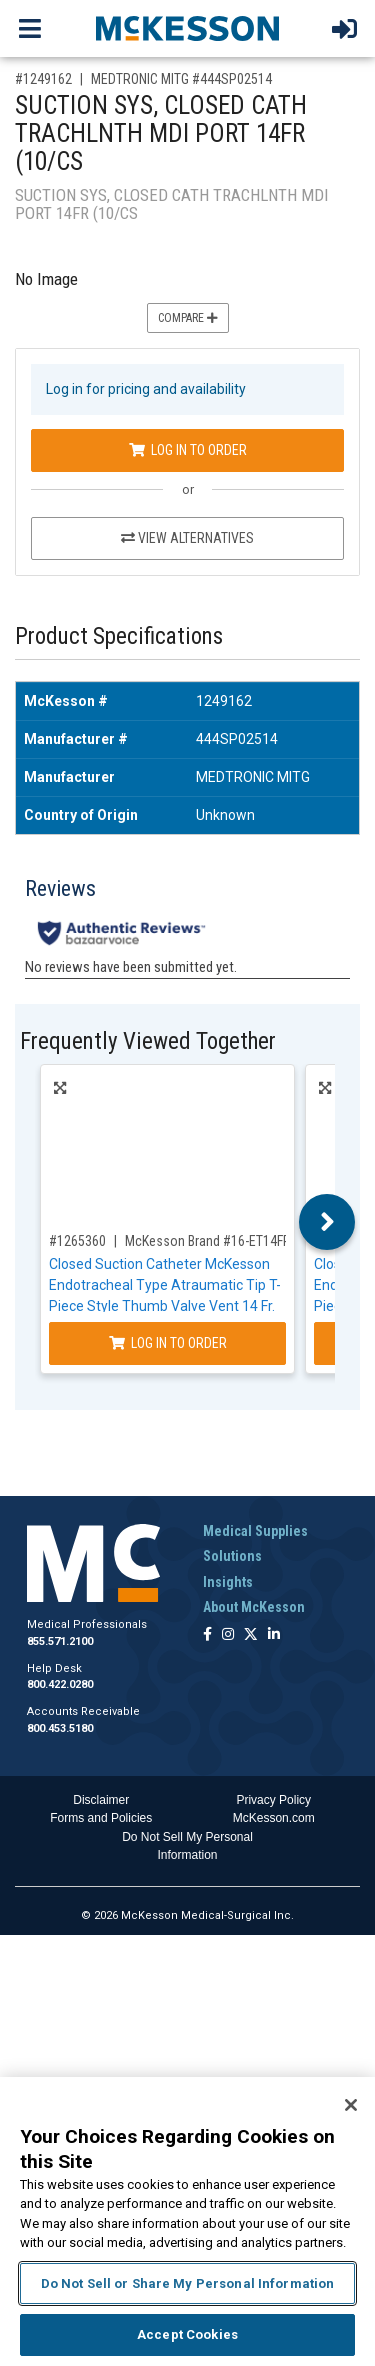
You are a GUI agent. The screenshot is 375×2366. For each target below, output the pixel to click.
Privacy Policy (273, 1800)
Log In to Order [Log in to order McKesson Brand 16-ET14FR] (168, 1343)
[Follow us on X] (251, 1635)
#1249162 (43, 79)
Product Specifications (119, 636)
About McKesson (254, 1607)
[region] (187, 2221)
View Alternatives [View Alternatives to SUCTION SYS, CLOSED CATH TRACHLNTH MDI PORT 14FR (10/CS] (187, 538)
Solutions (232, 1556)
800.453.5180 (60, 1728)
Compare (188, 318)
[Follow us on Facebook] (207, 1635)
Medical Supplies (255, 1531)
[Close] (351, 2105)
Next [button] (327, 1222)
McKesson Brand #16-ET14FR (208, 1241)
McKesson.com (274, 1818)
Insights (228, 1582)
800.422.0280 (60, 1684)
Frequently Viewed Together (148, 1041)
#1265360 (77, 1241)
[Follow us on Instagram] (228, 1635)
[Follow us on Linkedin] (274, 1635)
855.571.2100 (60, 1641)
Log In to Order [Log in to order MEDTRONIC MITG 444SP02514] (188, 450)
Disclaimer (101, 1800)
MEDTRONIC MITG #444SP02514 (181, 79)
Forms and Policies (101, 1818)
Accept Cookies (187, 2334)
